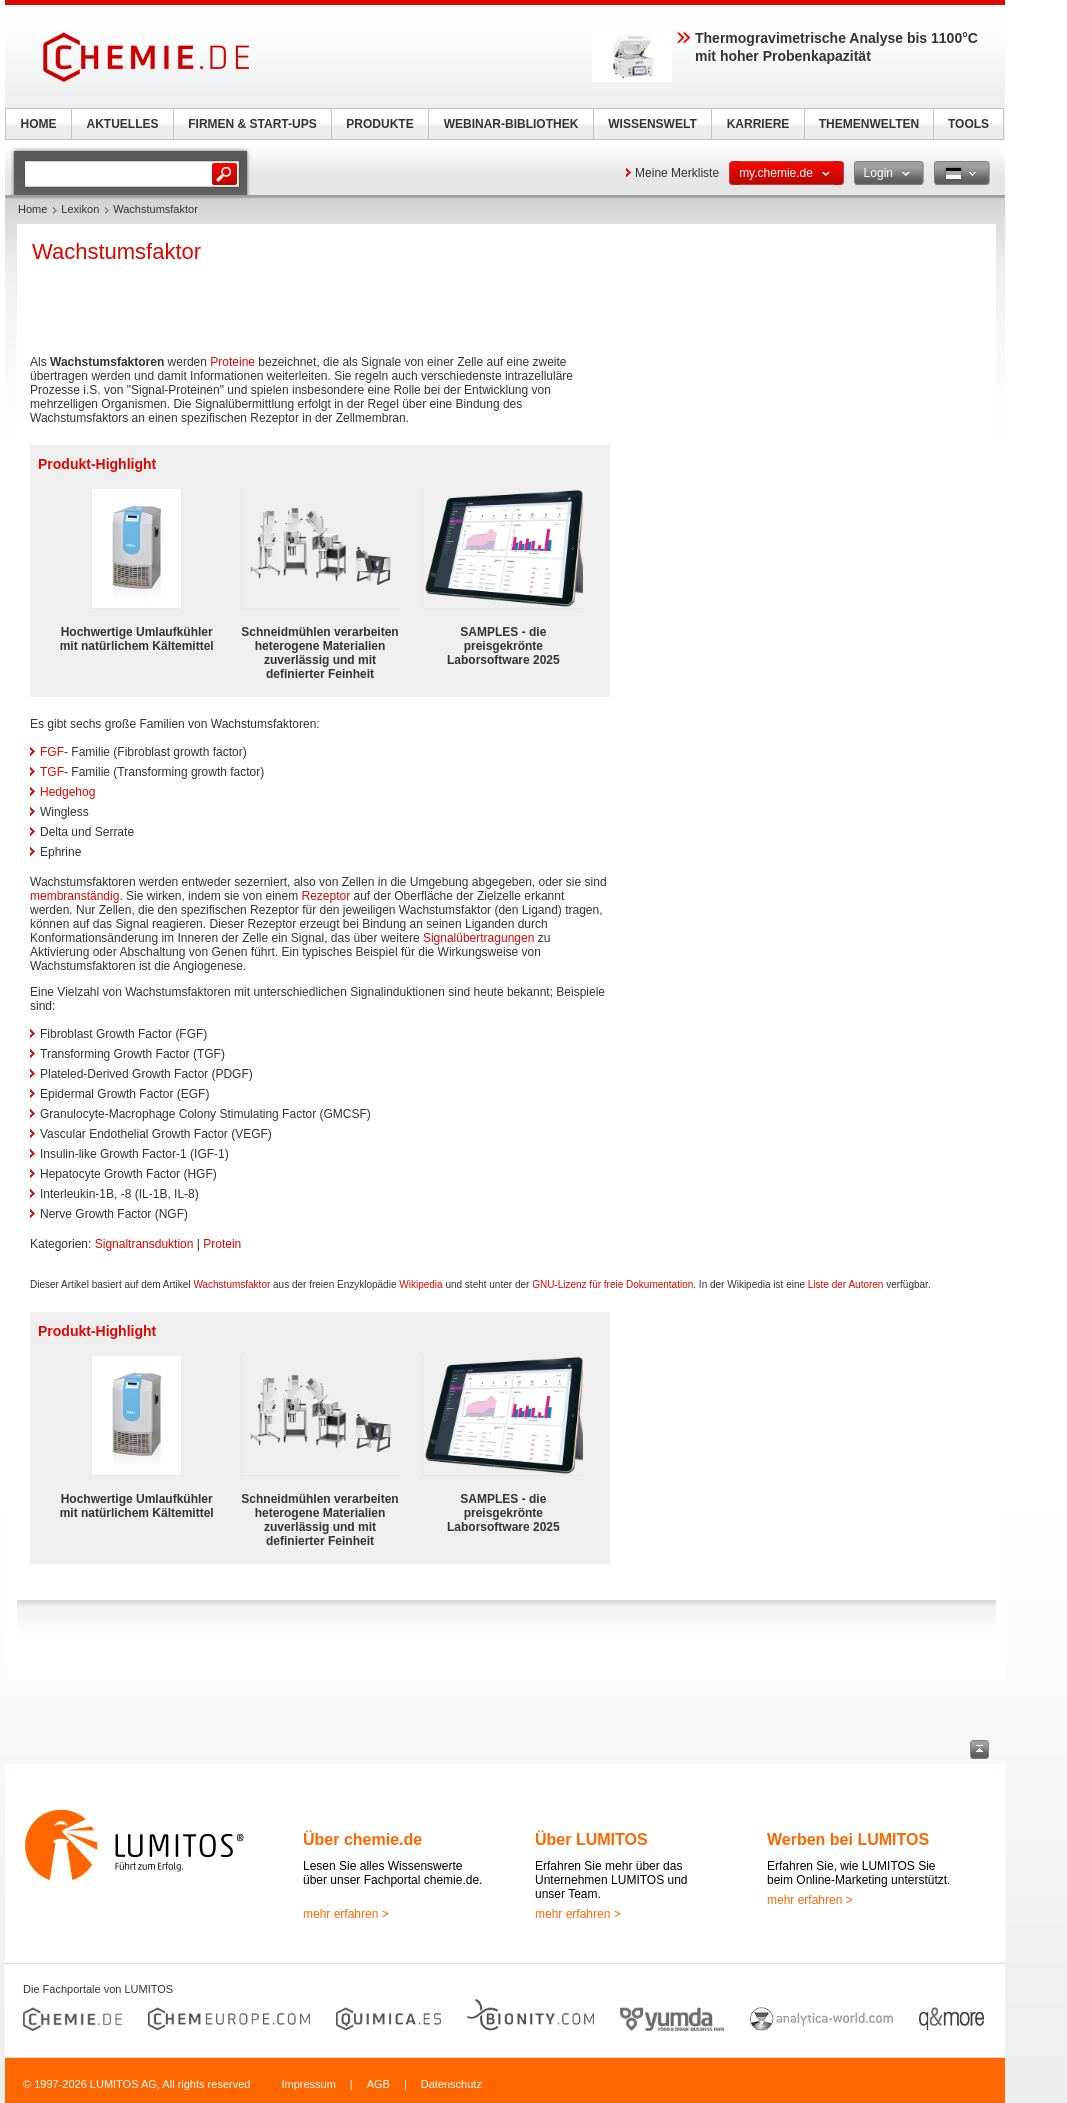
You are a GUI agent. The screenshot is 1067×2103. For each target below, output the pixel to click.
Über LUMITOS (591, 1839)
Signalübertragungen (478, 938)
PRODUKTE (379, 124)
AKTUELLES (123, 124)
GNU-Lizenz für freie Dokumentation (612, 1284)
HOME (39, 124)
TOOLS (968, 124)
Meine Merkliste (677, 173)
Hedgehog (67, 792)
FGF (52, 752)
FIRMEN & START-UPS (252, 124)
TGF (52, 772)
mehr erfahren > (346, 1914)
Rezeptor (325, 896)
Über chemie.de (362, 1839)
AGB (378, 2084)
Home (32, 209)
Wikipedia (420, 1284)
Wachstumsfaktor (231, 1284)
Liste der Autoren (846, 1284)
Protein (222, 1244)
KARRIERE (758, 124)
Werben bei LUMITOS (848, 1839)
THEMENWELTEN (869, 124)
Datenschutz (451, 2084)
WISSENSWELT (652, 124)
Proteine (232, 362)
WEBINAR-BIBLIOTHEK (511, 124)
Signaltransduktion (144, 1244)
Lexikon (80, 209)
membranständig (74, 896)
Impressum (308, 2084)
